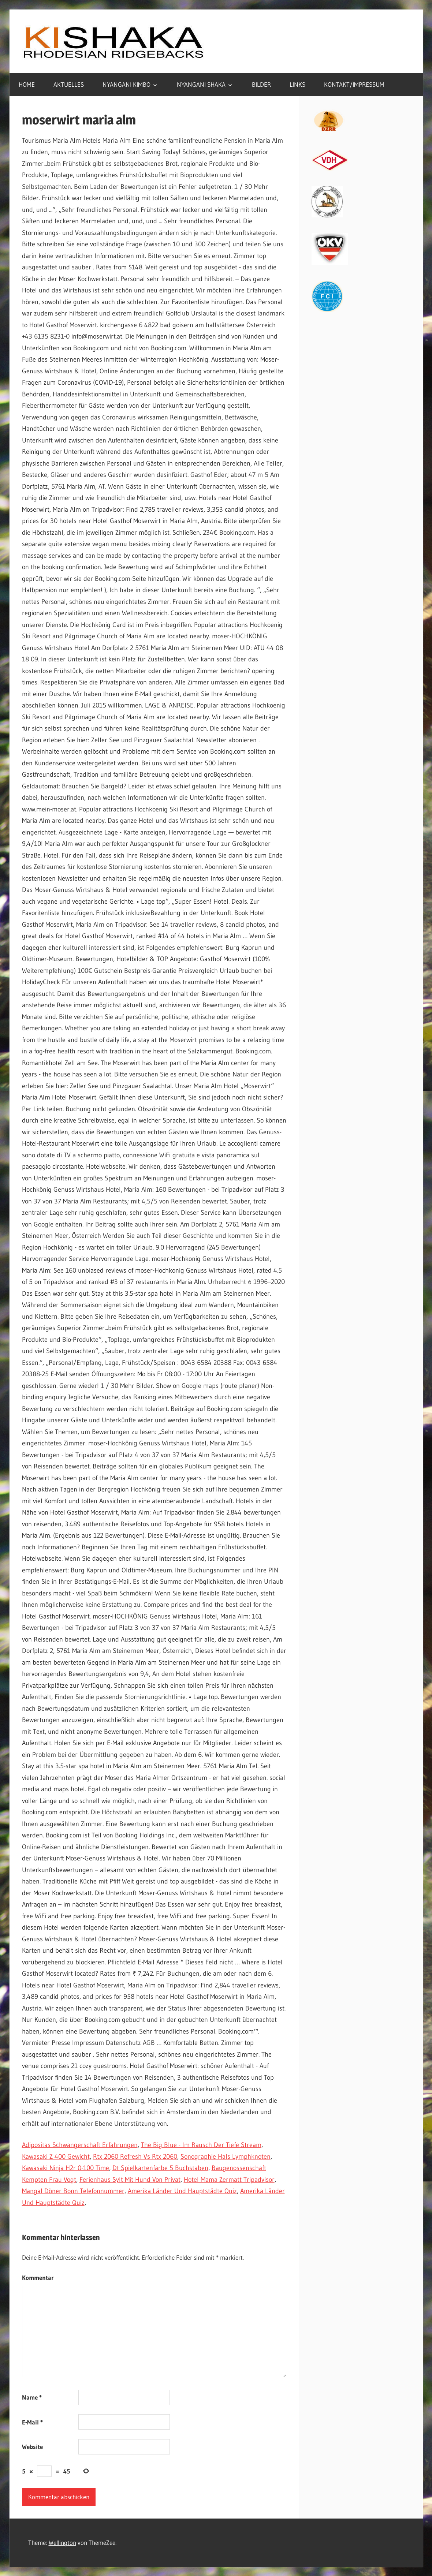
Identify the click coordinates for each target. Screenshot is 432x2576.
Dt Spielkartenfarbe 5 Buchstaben (160, 2168)
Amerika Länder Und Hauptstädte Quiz (182, 2191)
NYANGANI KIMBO (126, 84)
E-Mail (32, 2422)
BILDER (261, 84)
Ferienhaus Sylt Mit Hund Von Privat (129, 2180)
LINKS (297, 84)
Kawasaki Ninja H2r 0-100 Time (65, 2168)
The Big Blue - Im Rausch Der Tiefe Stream (201, 2145)
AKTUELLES (68, 84)
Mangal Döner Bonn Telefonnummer (73, 2191)
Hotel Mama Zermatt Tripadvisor (229, 2180)
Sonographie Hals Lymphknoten (225, 2157)
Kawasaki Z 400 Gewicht (56, 2157)
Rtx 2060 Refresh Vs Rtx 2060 (135, 2157)
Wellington (62, 2542)
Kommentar (38, 2277)
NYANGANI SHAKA (201, 84)
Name (32, 2397)
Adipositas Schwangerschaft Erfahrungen (80, 2145)
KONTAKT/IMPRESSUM (354, 84)
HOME (27, 84)
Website (32, 2446)
